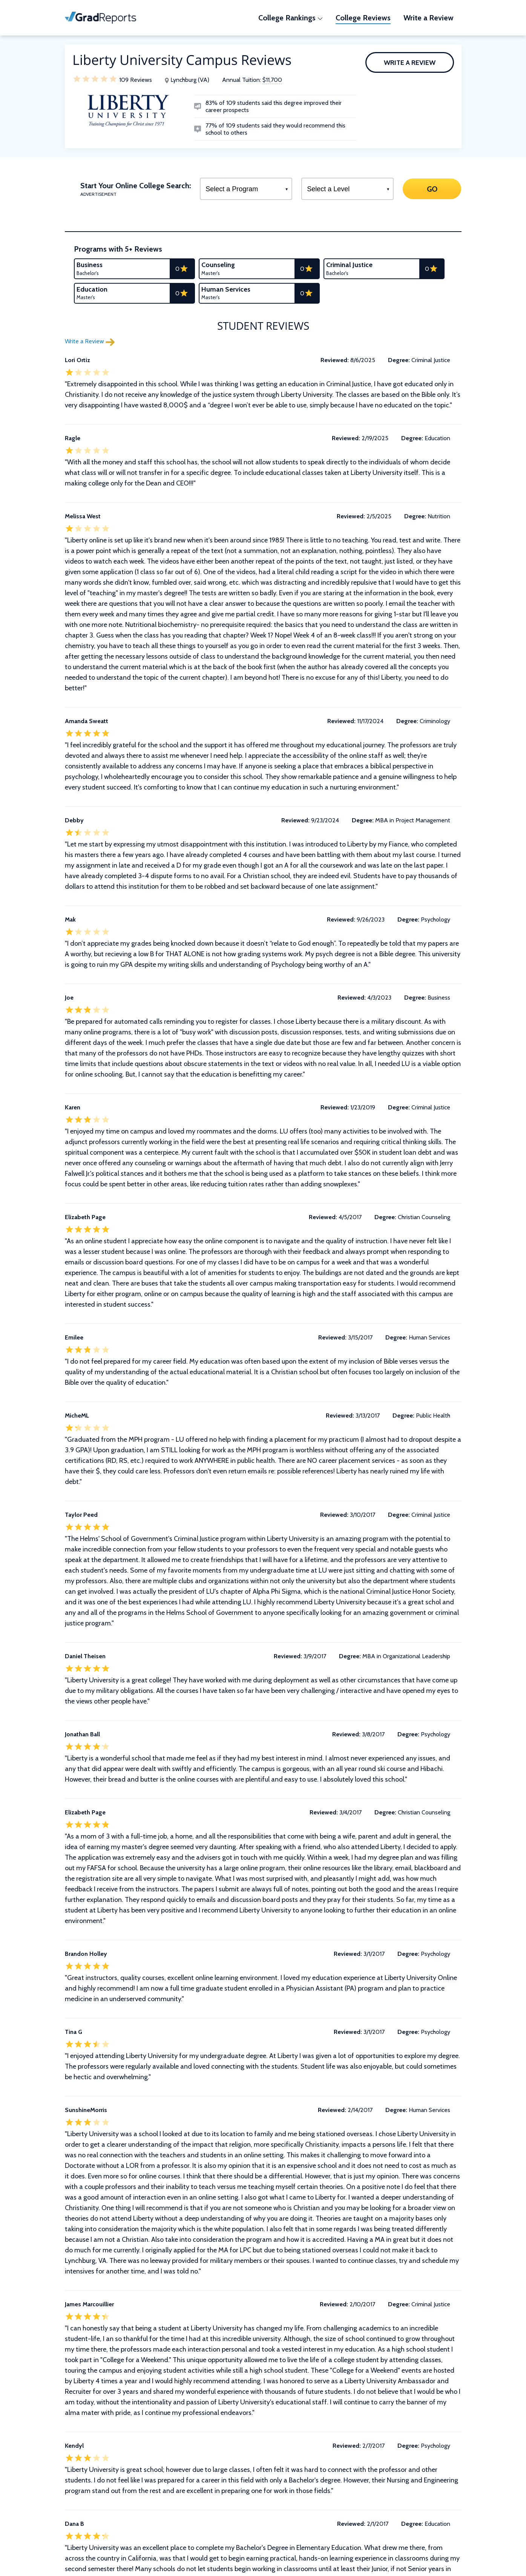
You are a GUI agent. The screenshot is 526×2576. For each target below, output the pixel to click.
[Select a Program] (246, 189)
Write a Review (410, 62)
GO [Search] (432, 188)
